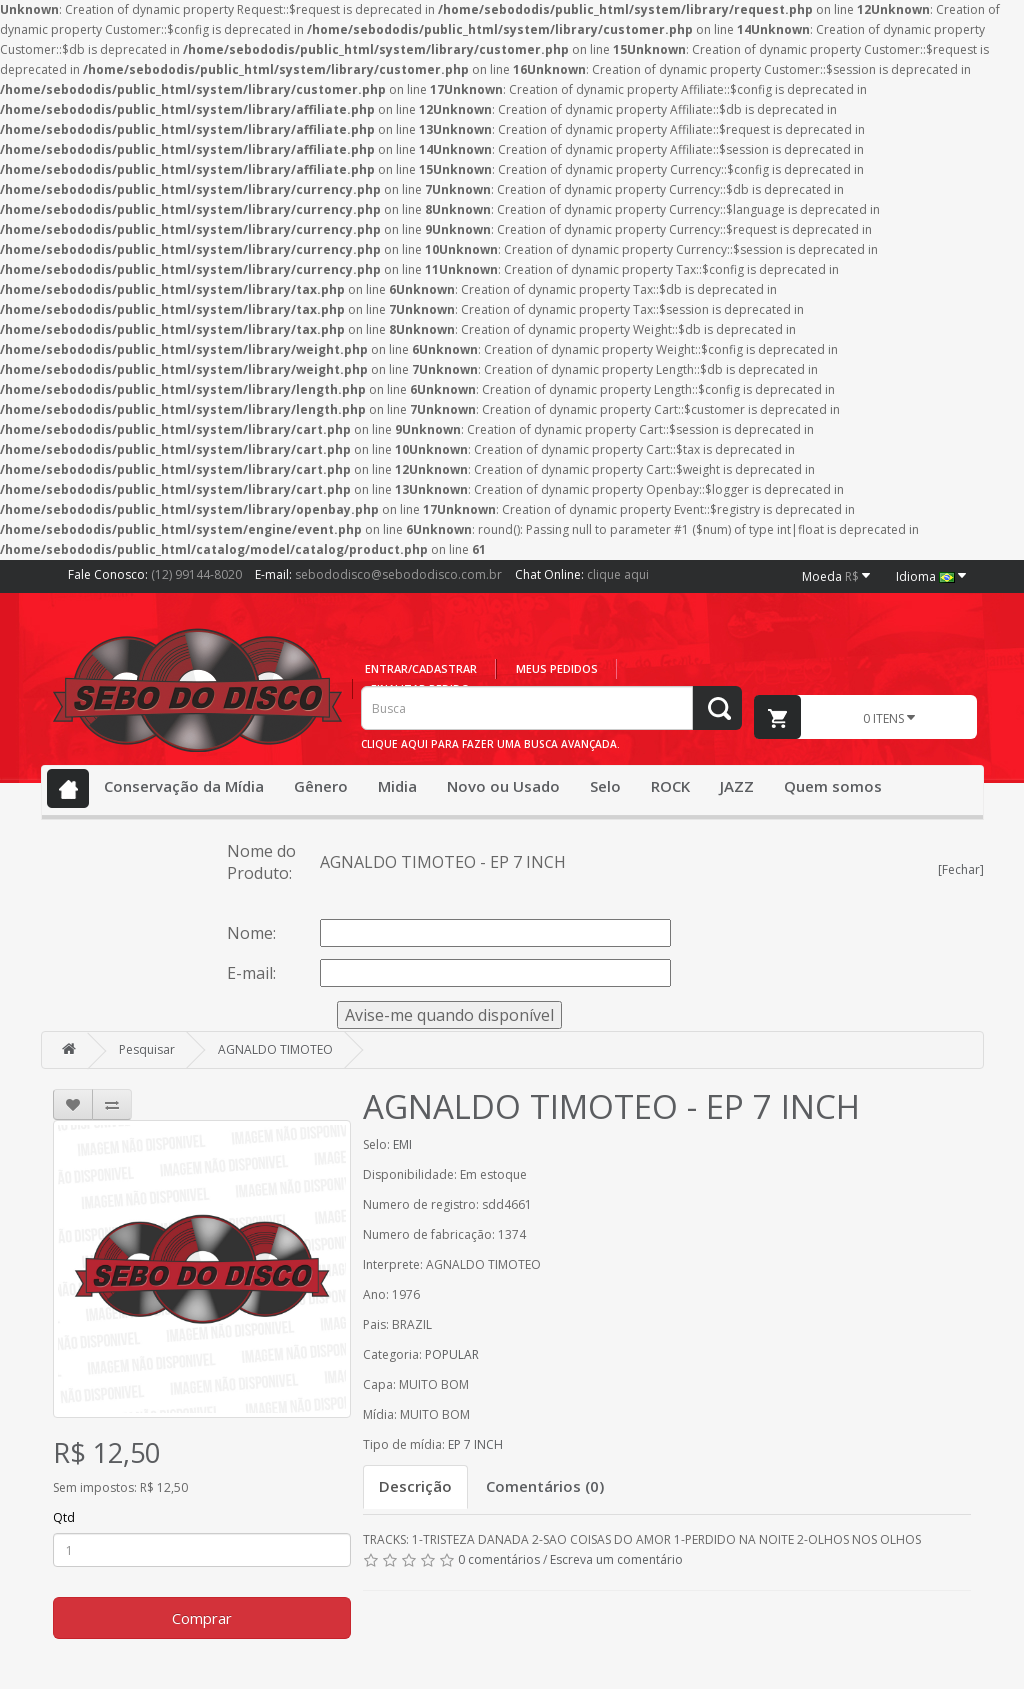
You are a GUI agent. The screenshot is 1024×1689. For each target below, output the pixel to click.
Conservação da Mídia (184, 786)
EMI (402, 1144)
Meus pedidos (557, 668)
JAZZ (737, 786)
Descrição (415, 1486)
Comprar (202, 1618)
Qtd (64, 1517)
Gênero (321, 786)
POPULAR (452, 1354)
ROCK (670, 786)
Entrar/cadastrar (421, 668)
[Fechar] (961, 869)
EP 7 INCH (475, 1444)
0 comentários (499, 1559)
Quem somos (833, 786)
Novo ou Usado (503, 786)
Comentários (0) (545, 1486)
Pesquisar (147, 1049)
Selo (605, 786)
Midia (397, 786)
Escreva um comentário (616, 1559)
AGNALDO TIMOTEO (275, 1049)
